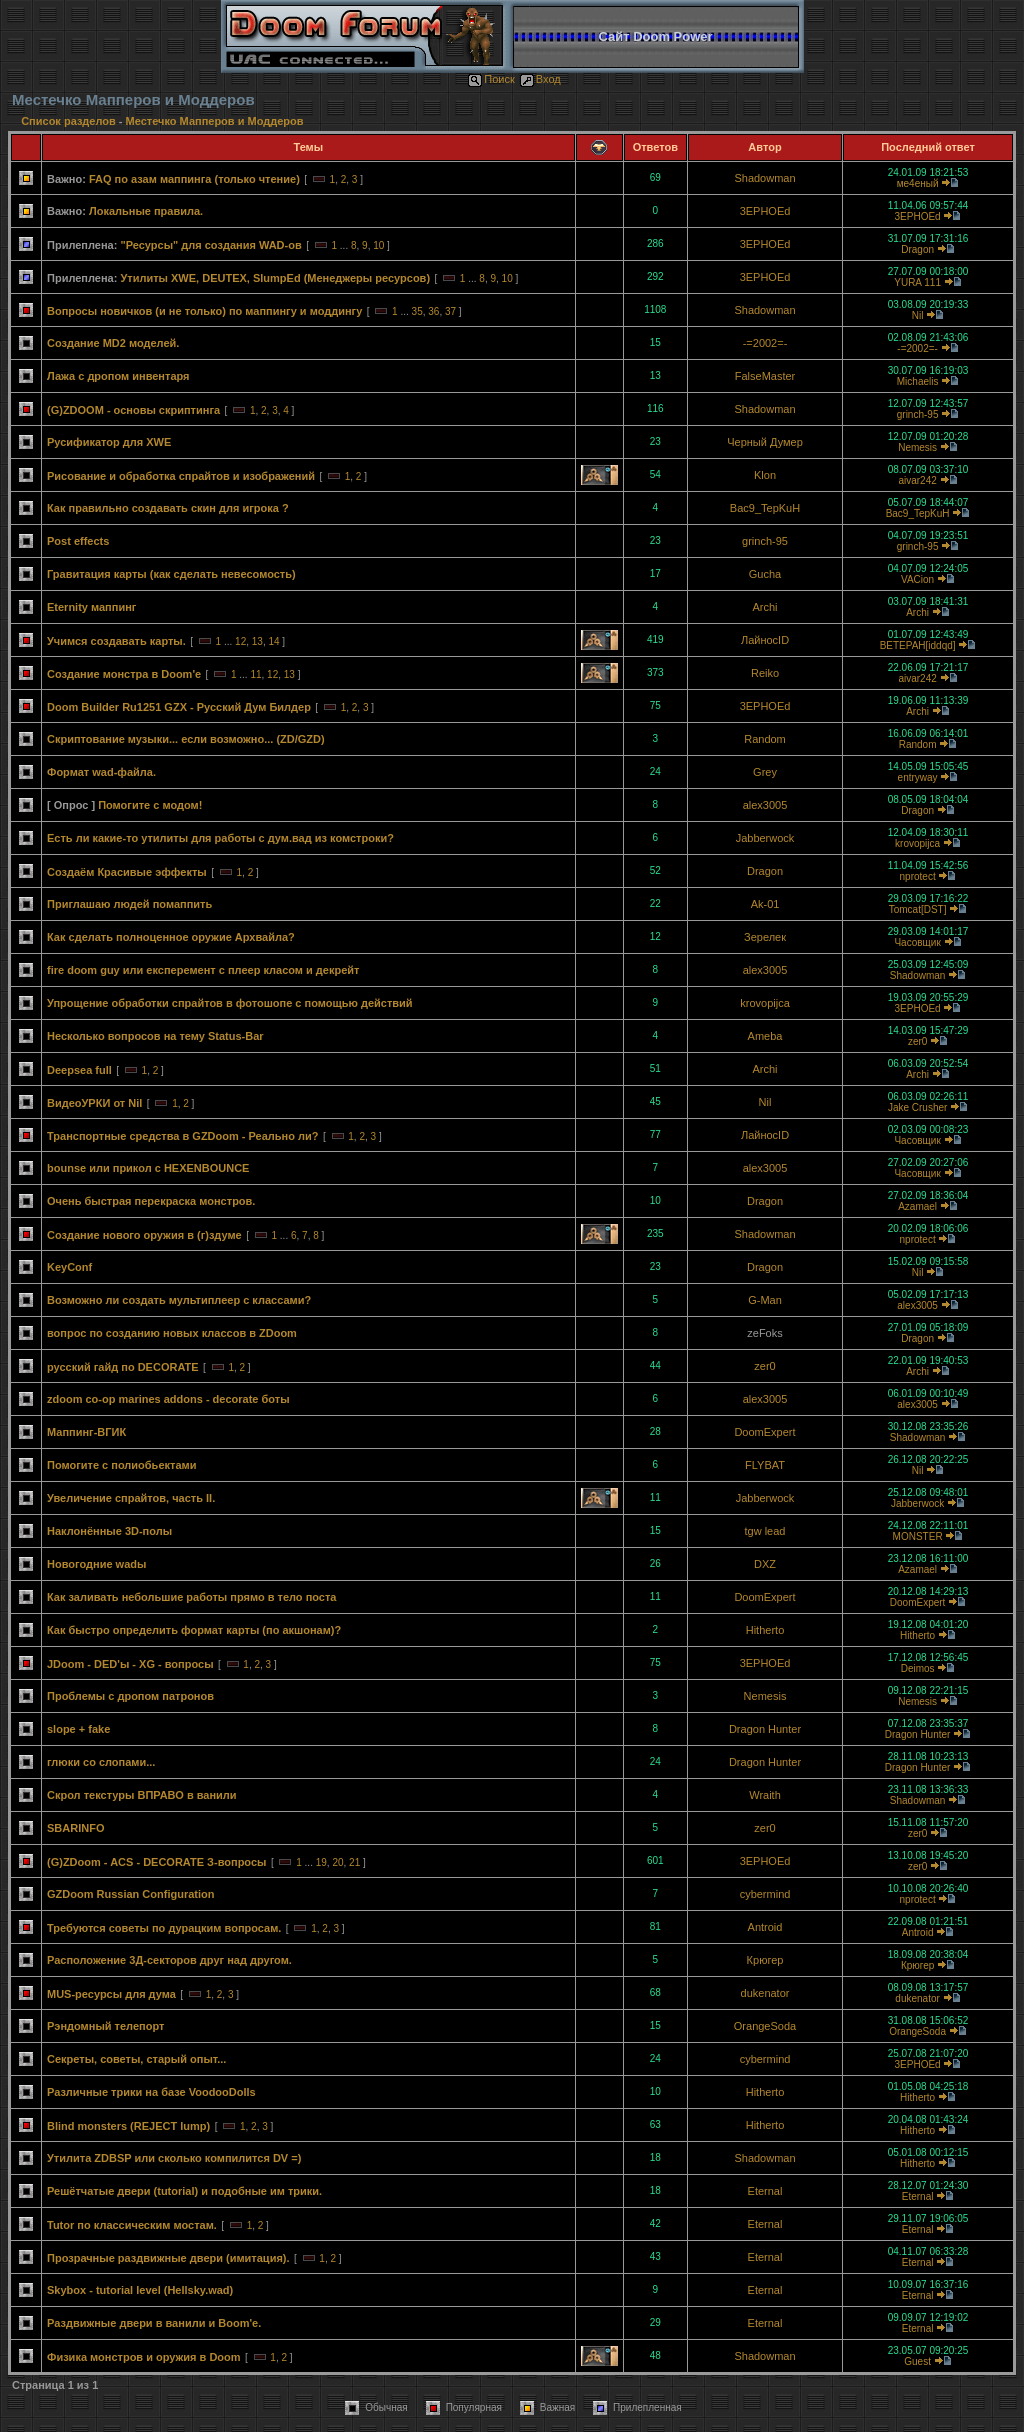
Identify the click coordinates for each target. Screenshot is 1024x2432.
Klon (765, 475)
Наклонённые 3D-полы (109, 1531)
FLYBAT (765, 1465)
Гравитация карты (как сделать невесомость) (171, 574)
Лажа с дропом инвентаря (118, 376)
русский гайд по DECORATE (123, 1367)
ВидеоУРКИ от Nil (94, 1103)
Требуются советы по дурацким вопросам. (164, 1928)
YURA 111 (917, 282)
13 (257, 641)
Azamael (917, 1206)
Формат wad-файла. (101, 772)
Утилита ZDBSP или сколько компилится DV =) (174, 2158)
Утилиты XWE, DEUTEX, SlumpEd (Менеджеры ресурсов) (275, 278)
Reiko (765, 673)
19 (321, 1862)
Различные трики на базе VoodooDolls (151, 2092)
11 (255, 674)
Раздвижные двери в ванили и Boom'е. (154, 2323)
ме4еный (918, 183)
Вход (540, 79)
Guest (917, 2361)
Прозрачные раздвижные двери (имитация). (168, 2258)
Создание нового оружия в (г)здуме (144, 1235)
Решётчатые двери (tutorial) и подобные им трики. (184, 2191)
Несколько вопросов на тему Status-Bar (155, 1036)
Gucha (765, 574)
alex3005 (765, 805)
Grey (765, 772)
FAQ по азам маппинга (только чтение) (194, 179)
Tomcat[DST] (918, 909)
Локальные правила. (146, 211)
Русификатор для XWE (109, 442)
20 (337, 1862)
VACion (917, 579)
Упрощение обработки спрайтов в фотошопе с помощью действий (230, 1003)
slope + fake (78, 1729)
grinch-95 (918, 414)
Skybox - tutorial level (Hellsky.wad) (140, 2290)
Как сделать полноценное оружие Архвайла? (171, 937)
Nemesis (917, 447)
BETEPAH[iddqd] (918, 645)
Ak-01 (765, 904)
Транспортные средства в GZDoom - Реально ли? (183, 1136)
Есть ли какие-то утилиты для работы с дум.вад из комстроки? (220, 838)
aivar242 (917, 480)
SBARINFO (75, 1828)
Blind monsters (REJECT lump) (128, 2126)
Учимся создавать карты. (116, 641)
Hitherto (765, 1630)
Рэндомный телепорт (105, 2026)
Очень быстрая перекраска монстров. (151, 1201)
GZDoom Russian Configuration (130, 1894)
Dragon (917, 249)
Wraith (765, 1795)
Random (765, 739)
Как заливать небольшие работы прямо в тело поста (191, 1597)
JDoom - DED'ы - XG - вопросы (130, 1664)
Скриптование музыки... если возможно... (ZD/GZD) (186, 739)
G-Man (765, 1300)
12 (240, 641)
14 (273, 641)
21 (354, 1862)
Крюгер (765, 1960)
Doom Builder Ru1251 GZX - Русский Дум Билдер (179, 707)
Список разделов (70, 121)
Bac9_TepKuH (765, 508)
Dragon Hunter (765, 1729)
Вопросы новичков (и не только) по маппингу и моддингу (204, 311)
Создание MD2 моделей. (113, 343)
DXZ (765, 1564)
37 (450, 311)
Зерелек (765, 937)
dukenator (765, 1993)
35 (417, 311)
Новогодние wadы (96, 1564)
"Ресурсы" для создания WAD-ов (210, 245)
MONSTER (918, 1536)
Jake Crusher (917, 1107)
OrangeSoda (765, 2026)
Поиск (491, 79)
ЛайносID (765, 640)
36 (433, 311)
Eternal (765, 2191)
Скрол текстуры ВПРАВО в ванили (142, 1795)
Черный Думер (765, 442)
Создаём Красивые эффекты (127, 872)
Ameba (765, 1036)
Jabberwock (765, 838)
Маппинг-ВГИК (86, 1432)
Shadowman (764, 178)
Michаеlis (918, 381)
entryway (918, 777)
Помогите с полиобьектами (121, 1465)
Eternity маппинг (91, 607)
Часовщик (917, 942)
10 (378, 245)
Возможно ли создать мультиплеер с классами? (179, 1300)
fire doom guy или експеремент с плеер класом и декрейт (203, 970)
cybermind (765, 1894)
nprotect (918, 876)
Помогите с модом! (150, 805)
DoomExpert (764, 1432)
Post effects (78, 541)
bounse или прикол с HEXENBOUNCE (148, 1168)
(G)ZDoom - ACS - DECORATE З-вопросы (156, 1862)
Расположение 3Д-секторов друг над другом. (169, 1960)
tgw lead (765, 1531)
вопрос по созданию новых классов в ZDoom (172, 1333)
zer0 (917, 1041)
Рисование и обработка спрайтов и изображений (181, 476)
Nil (918, 315)
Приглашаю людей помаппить (129, 904)
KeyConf (69, 1267)
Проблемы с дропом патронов (130, 1696)
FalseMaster (765, 376)
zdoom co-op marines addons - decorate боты (168, 1399)
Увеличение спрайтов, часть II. (131, 1498)
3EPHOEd (765, 211)
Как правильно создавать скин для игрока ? (168, 508)
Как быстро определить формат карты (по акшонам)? (194, 1630)
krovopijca (917, 843)
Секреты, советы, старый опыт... (136, 2059)
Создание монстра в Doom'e (124, 674)
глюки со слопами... (101, 1762)
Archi (764, 607)
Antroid (765, 1927)
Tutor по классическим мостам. (132, 2225)
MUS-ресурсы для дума (111, 1994)
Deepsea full (79, 1070)
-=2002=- (765, 343)
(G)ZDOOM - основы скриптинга (133, 410)
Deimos (918, 1668)
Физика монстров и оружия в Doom (144, 2357)
